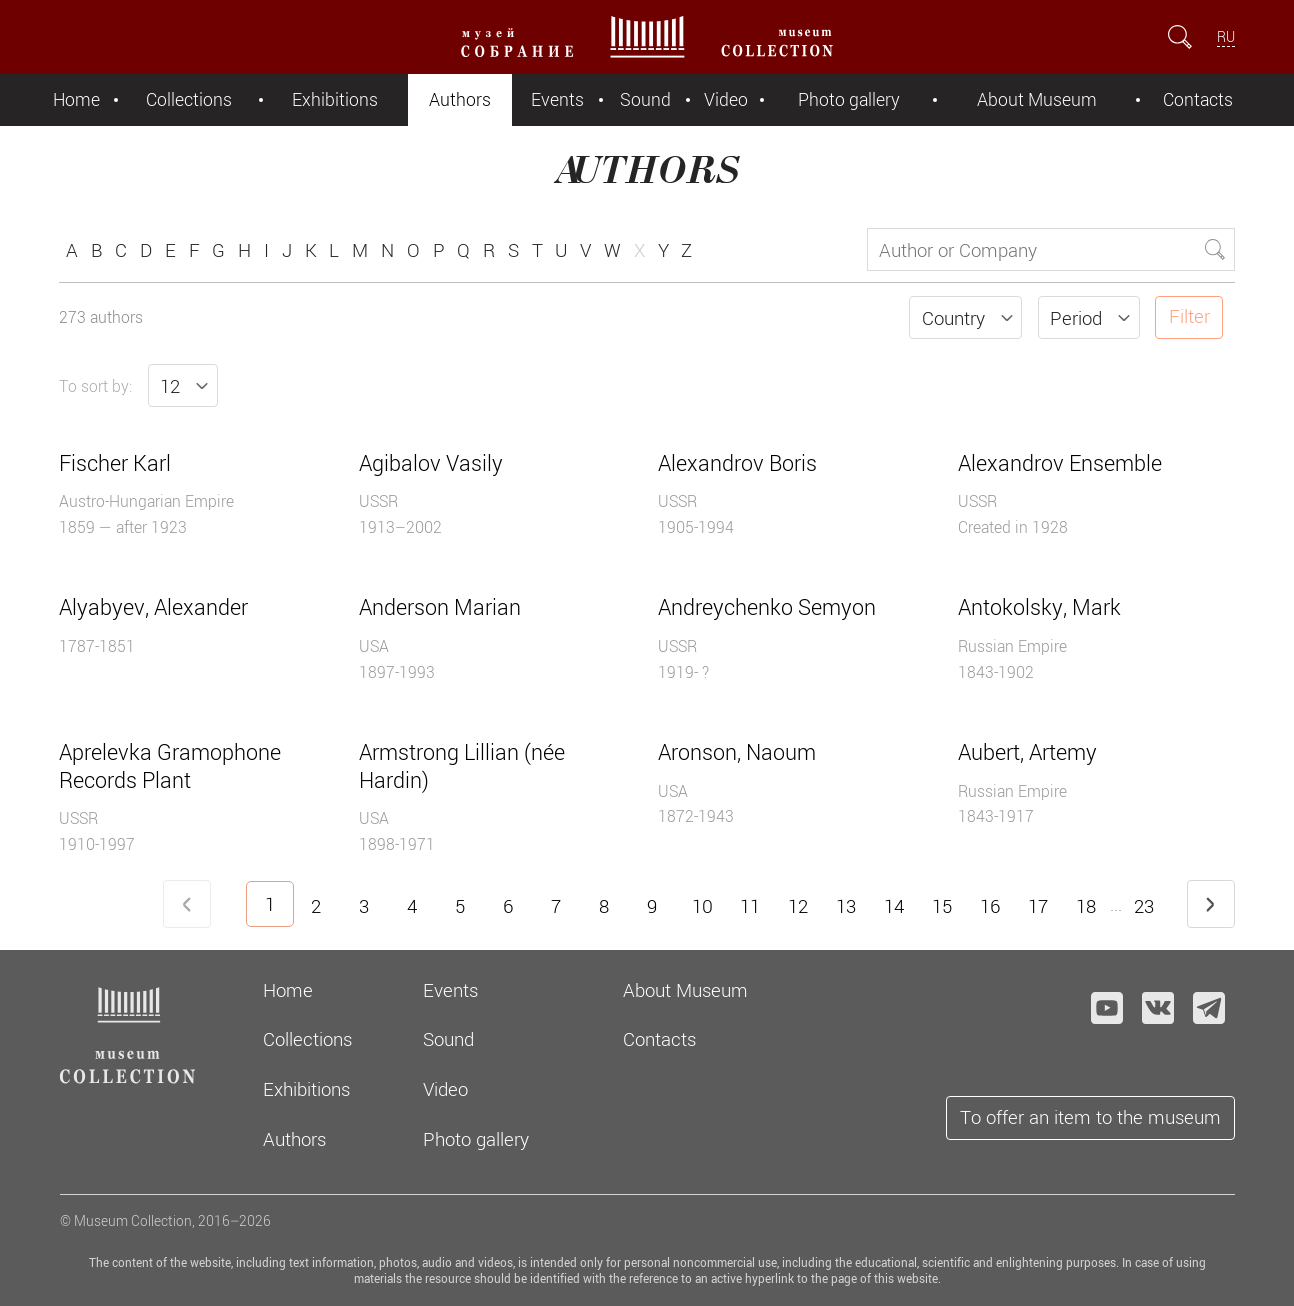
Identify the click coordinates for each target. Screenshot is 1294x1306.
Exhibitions (335, 99)
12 (798, 906)
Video (726, 99)
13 (846, 906)
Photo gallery (849, 99)
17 (1038, 906)
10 (702, 906)
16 (990, 906)
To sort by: (95, 386)
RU (1226, 36)
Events (557, 99)
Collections (189, 99)
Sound (645, 99)
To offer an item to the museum (1090, 1116)
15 (942, 906)
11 (750, 906)
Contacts (1198, 99)
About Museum (1037, 99)
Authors (460, 99)
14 (894, 906)
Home (76, 99)
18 (1086, 906)
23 (1144, 906)
